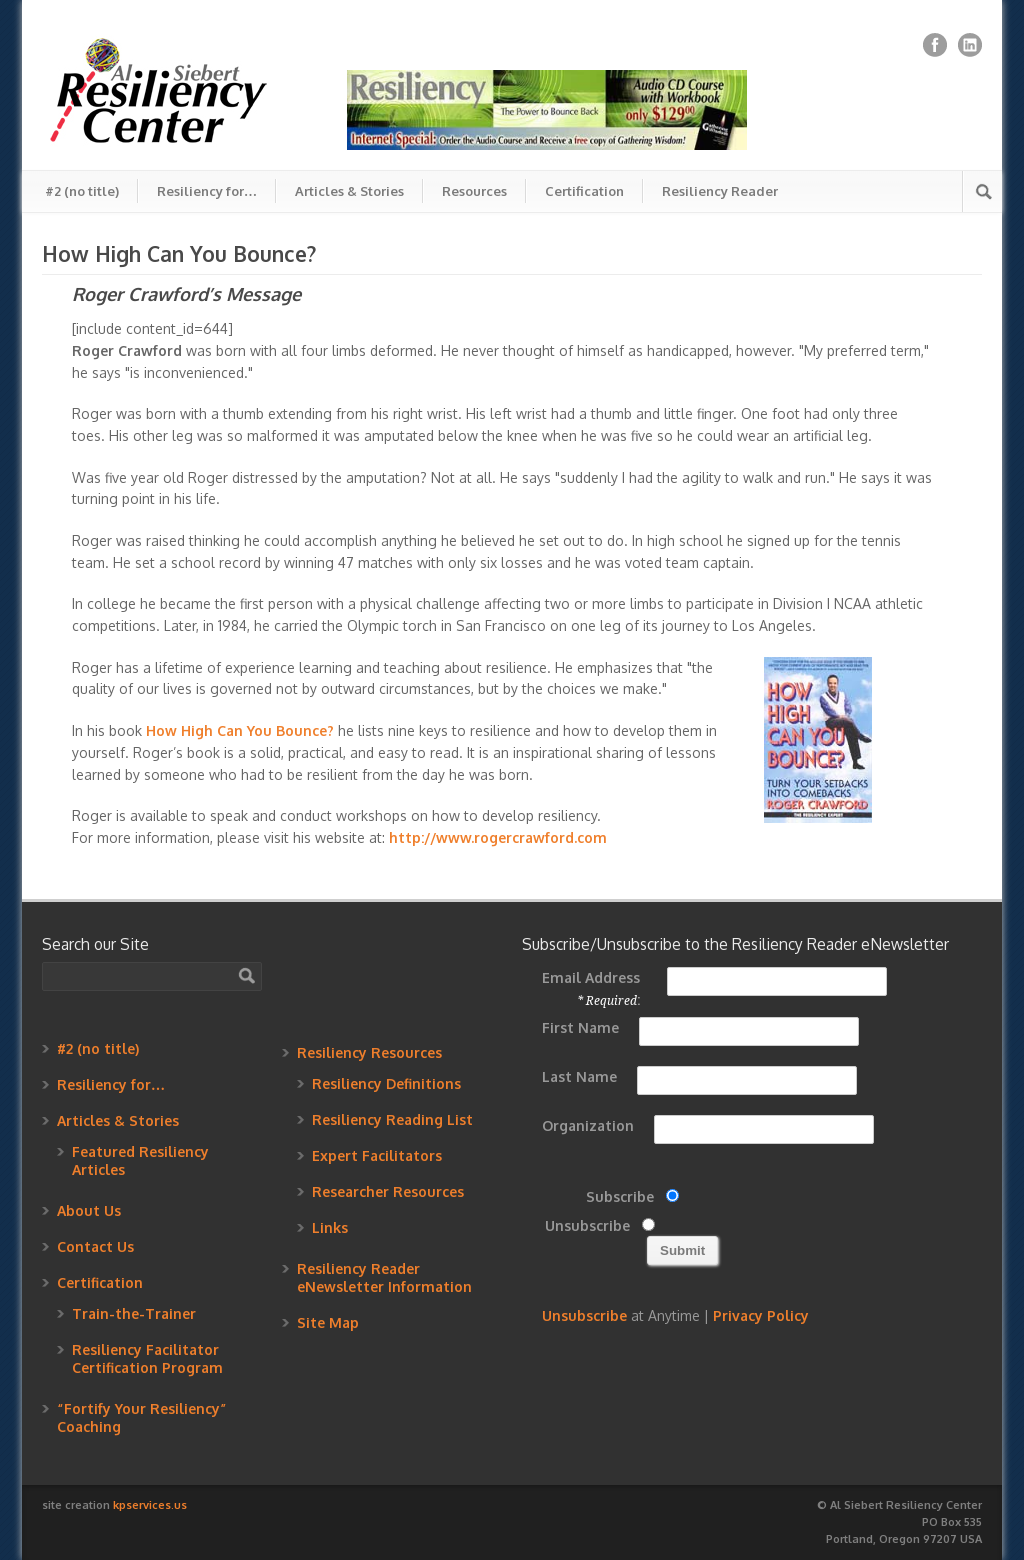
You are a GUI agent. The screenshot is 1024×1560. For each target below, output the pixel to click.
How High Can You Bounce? (240, 730)
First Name (580, 1027)
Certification (584, 191)
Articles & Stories (349, 191)
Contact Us (95, 1246)
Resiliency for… (207, 191)
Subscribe (620, 1196)
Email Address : (591, 988)
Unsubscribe (587, 1225)
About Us (89, 1210)
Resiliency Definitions (386, 1083)
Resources (474, 191)
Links (330, 1227)
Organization (588, 1125)
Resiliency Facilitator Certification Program (147, 1358)
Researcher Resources (388, 1191)
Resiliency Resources (369, 1052)
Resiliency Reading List (392, 1119)
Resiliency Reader (720, 191)
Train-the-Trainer (134, 1313)
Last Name (579, 1076)
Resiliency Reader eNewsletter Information (384, 1277)
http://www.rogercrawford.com (498, 837)
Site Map (328, 1322)
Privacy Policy (761, 1315)
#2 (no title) (82, 191)
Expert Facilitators (377, 1155)
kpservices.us (150, 1505)
